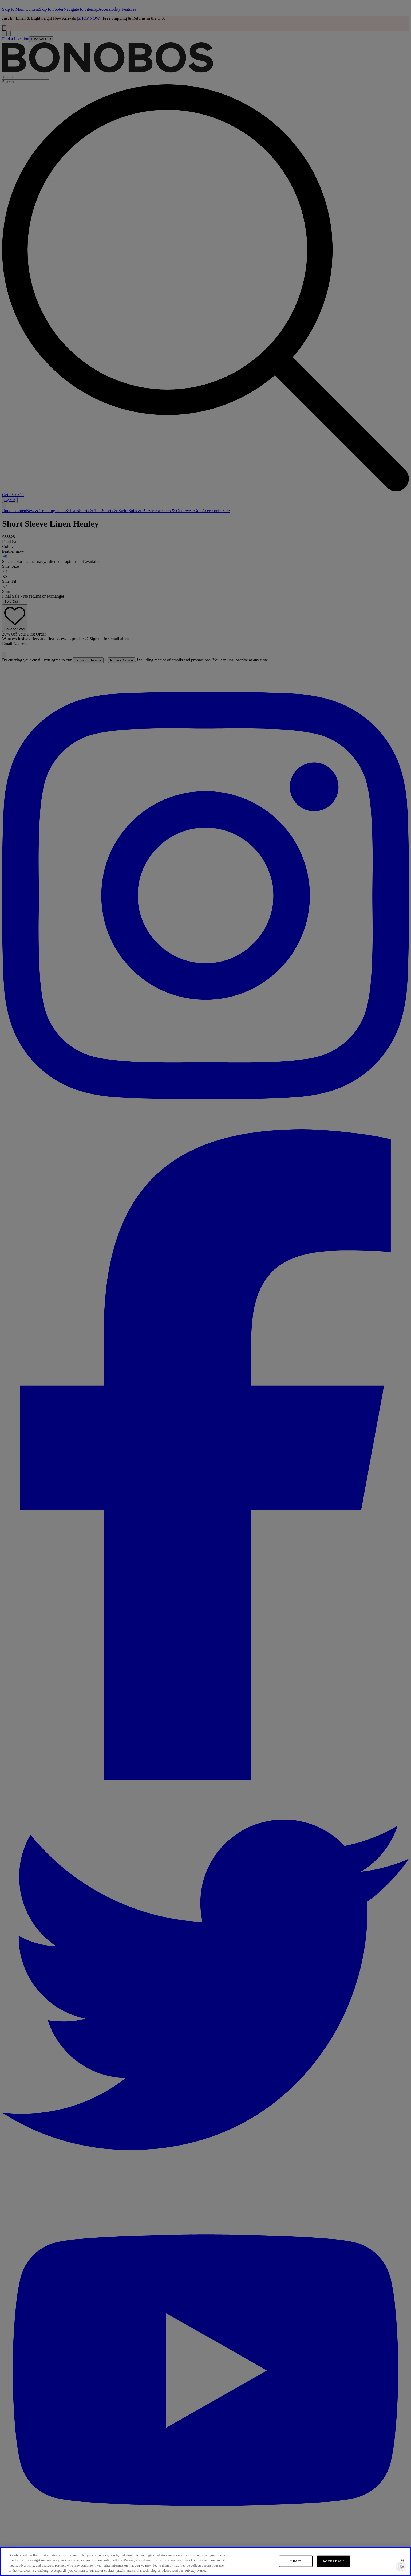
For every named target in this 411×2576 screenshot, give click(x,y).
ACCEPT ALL (333, 2561)
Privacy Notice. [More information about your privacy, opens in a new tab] (196, 2571)
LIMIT (295, 2561)
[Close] (402, 2561)
